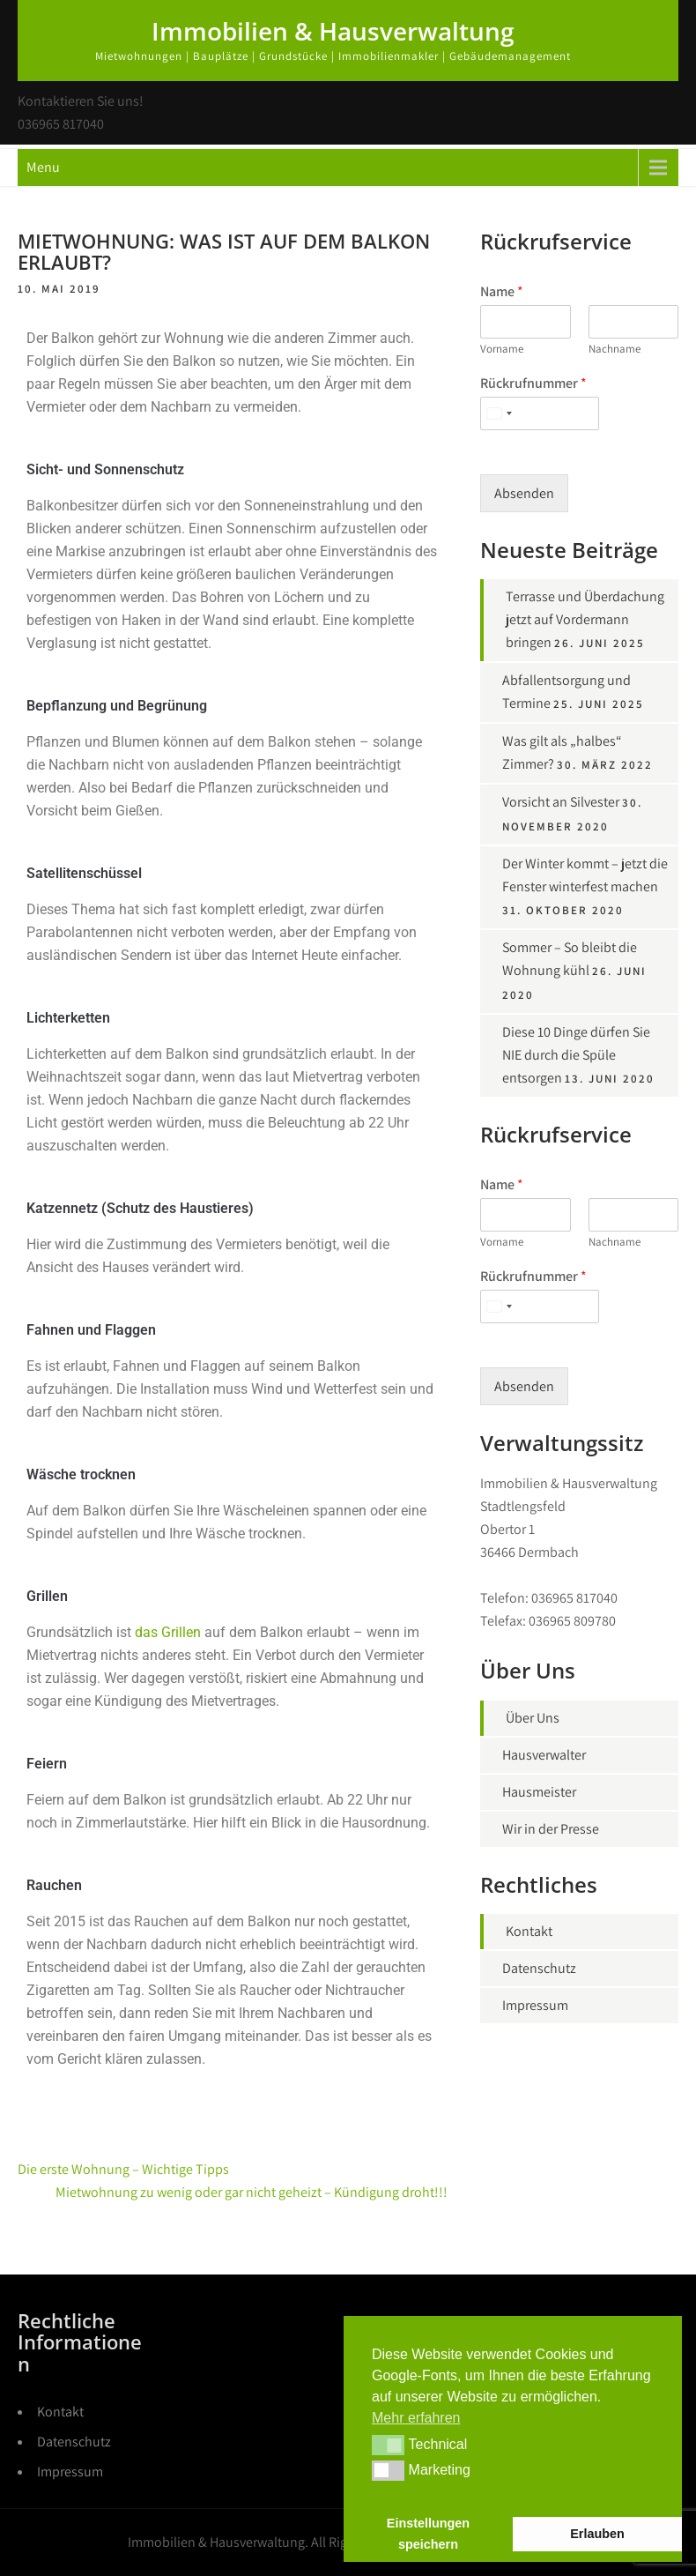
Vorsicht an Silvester (560, 802)
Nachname (614, 349)
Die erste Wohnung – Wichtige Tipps (123, 2169)
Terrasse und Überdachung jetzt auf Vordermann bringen (585, 619)
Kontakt (529, 1931)
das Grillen (168, 1632)
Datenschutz (539, 1968)
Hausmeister (539, 1792)
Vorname (501, 349)
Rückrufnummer (533, 383)
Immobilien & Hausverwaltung (333, 31)
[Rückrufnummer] (539, 413)
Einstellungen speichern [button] (428, 2533)
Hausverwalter (544, 1755)
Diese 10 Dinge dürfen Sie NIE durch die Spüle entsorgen (576, 1055)
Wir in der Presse (550, 1829)
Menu (43, 167)
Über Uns (532, 1718)
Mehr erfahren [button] (416, 2417)
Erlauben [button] (597, 2534)
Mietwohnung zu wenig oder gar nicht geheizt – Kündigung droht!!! (252, 2192)
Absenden (524, 493)
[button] (388, 2444)
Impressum (535, 2005)
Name (501, 292)
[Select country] (498, 413)
